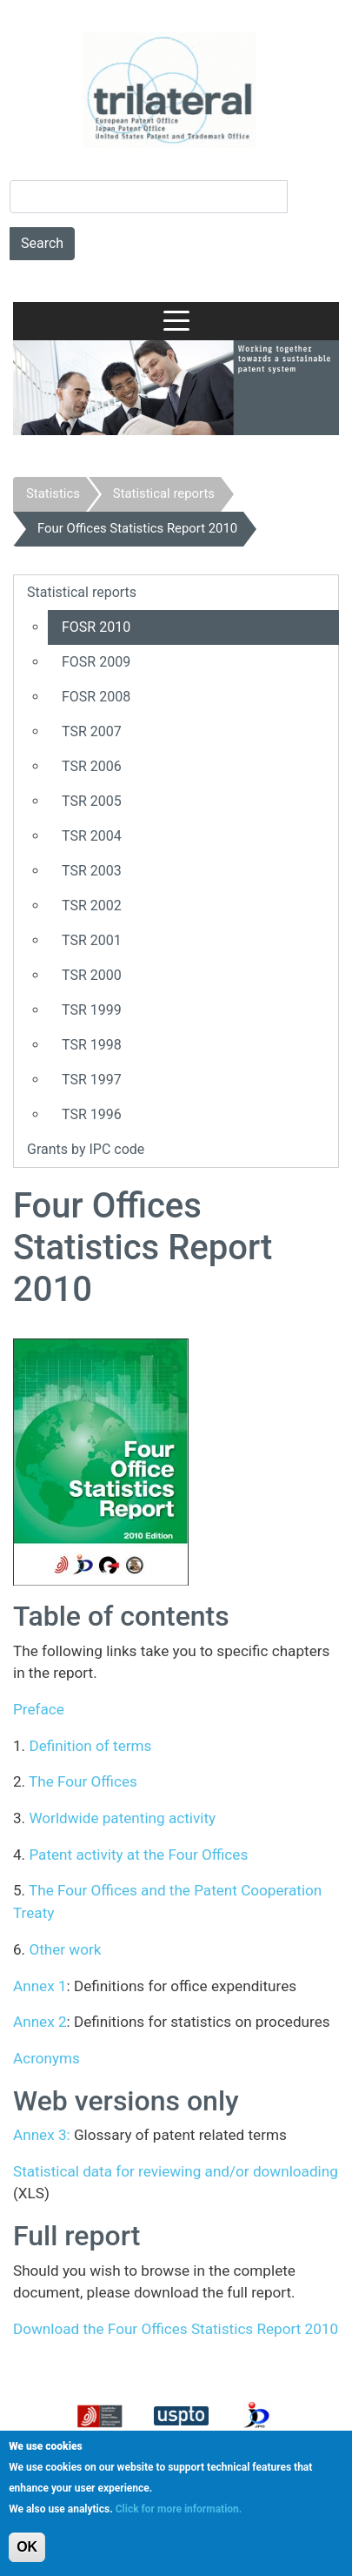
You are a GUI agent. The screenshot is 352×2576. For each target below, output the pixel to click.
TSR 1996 (92, 1114)
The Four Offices (81, 1781)
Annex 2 (40, 2021)
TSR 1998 (92, 1044)
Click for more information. (179, 2509)
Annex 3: (41, 2134)
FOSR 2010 (96, 627)
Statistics (53, 493)
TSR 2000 (92, 975)
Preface (38, 1709)
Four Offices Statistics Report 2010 (137, 528)
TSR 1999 (92, 1010)
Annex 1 (40, 1986)
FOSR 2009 (96, 662)
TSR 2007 (92, 731)
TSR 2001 (92, 940)
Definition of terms (90, 1745)
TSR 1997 (92, 1079)
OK (27, 2546)
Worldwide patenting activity (122, 1818)
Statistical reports (164, 493)
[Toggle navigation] (176, 321)
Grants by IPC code (85, 1149)
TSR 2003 (92, 870)
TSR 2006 (92, 766)
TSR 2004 (92, 836)
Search (42, 243)
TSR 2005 (92, 801)
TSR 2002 (92, 905)
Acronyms (46, 2058)
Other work (65, 1949)
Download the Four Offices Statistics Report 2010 (175, 2329)
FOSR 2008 (96, 696)
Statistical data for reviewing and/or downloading (175, 2171)
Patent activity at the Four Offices (138, 1854)
